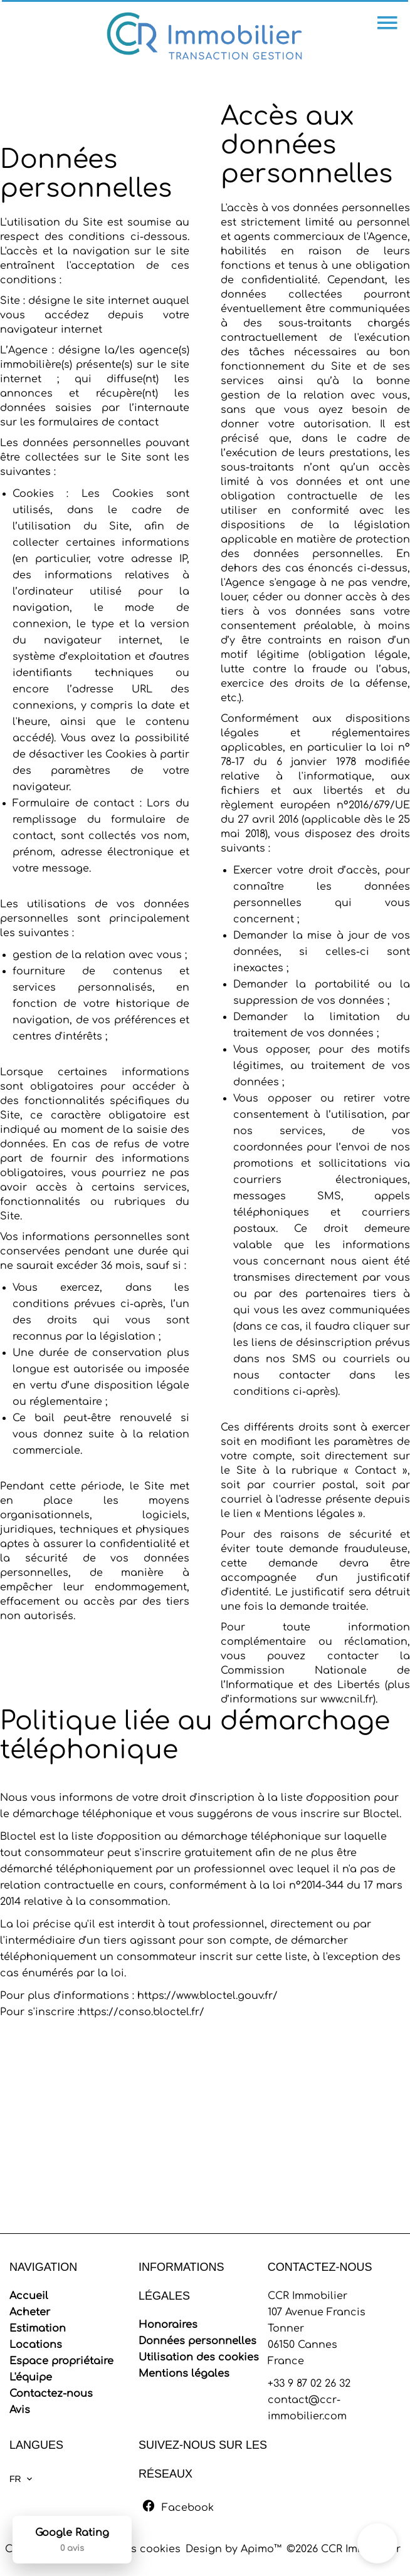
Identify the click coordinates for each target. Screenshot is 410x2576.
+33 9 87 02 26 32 (309, 2383)
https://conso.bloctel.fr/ (142, 2012)
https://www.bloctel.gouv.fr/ (207, 1995)
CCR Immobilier (307, 2296)
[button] (377, 2543)
